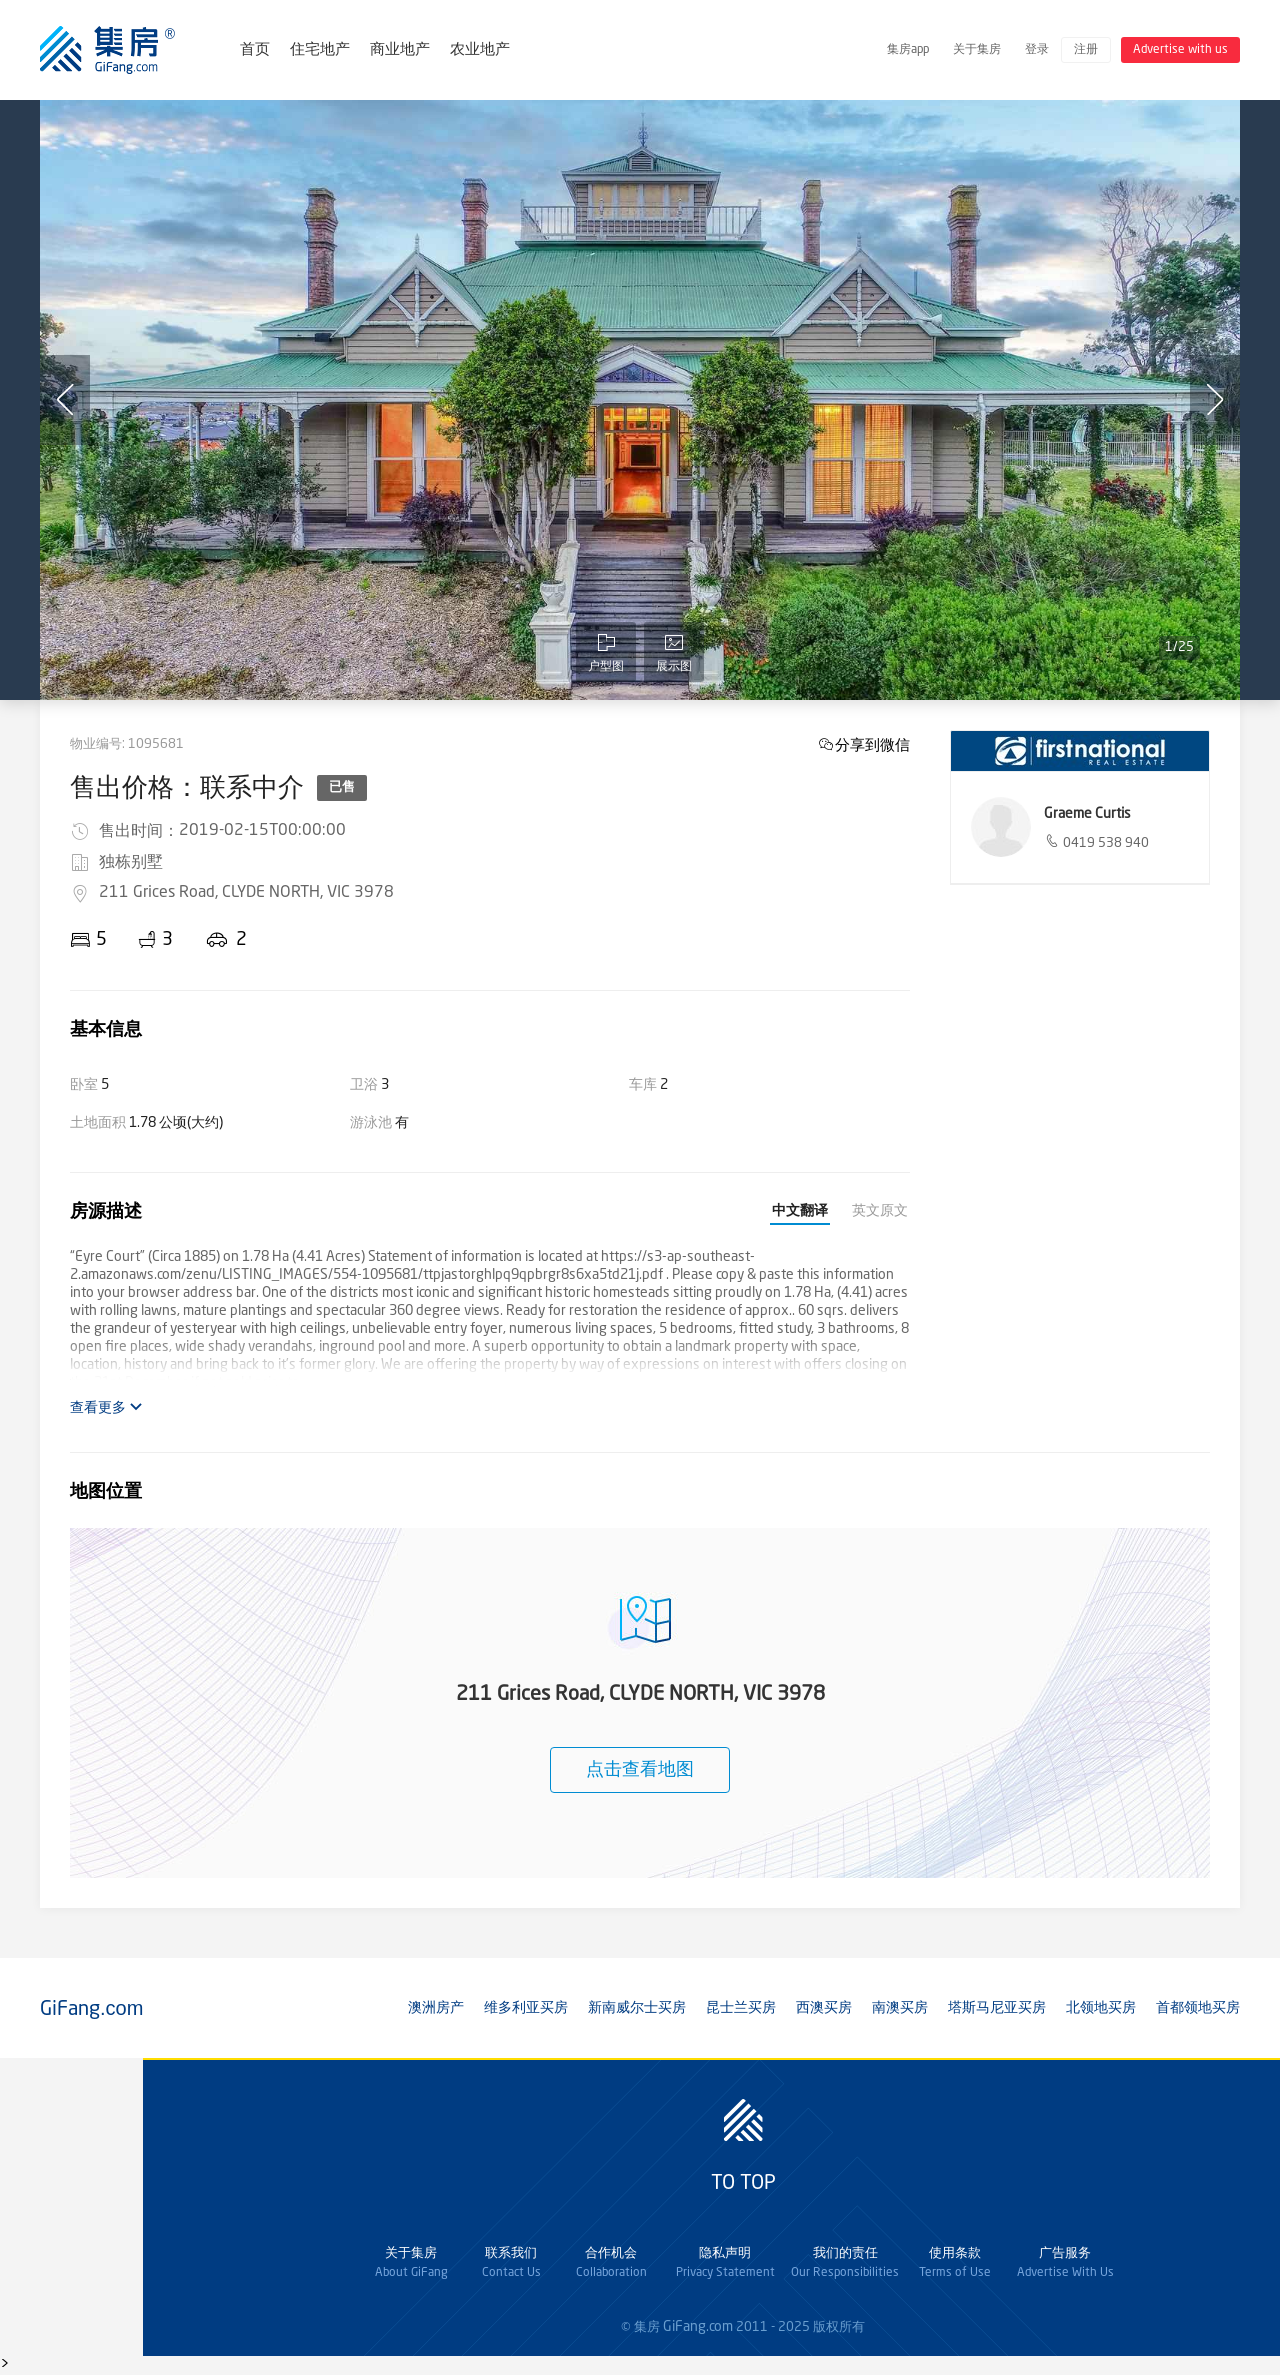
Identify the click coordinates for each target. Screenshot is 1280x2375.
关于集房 (977, 50)
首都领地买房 (1198, 2008)
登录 (1037, 50)
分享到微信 (872, 744)
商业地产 (400, 50)
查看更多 (106, 1407)
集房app (908, 50)
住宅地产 (320, 50)
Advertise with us (1180, 50)
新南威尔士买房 (637, 2008)
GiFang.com (698, 2327)
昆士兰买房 (741, 2008)
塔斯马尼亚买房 (997, 2008)
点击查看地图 (640, 1770)
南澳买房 (900, 2008)
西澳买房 (824, 2008)
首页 (255, 50)
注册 (1086, 50)
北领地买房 (1101, 2008)
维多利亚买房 (526, 2008)
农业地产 (480, 50)
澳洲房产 (436, 2008)
